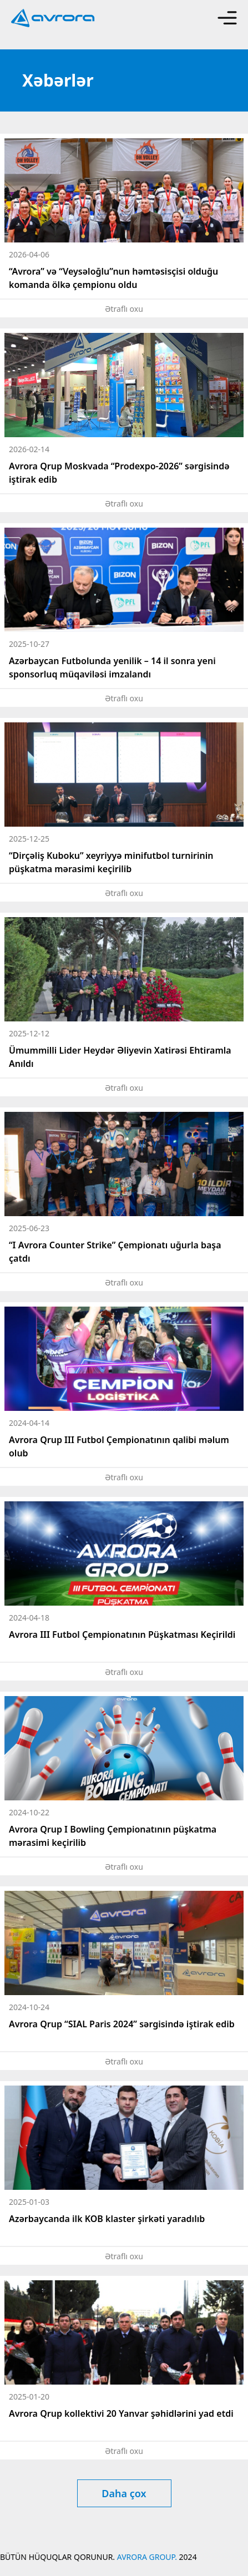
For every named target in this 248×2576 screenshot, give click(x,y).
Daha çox (124, 2493)
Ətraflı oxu (124, 308)
